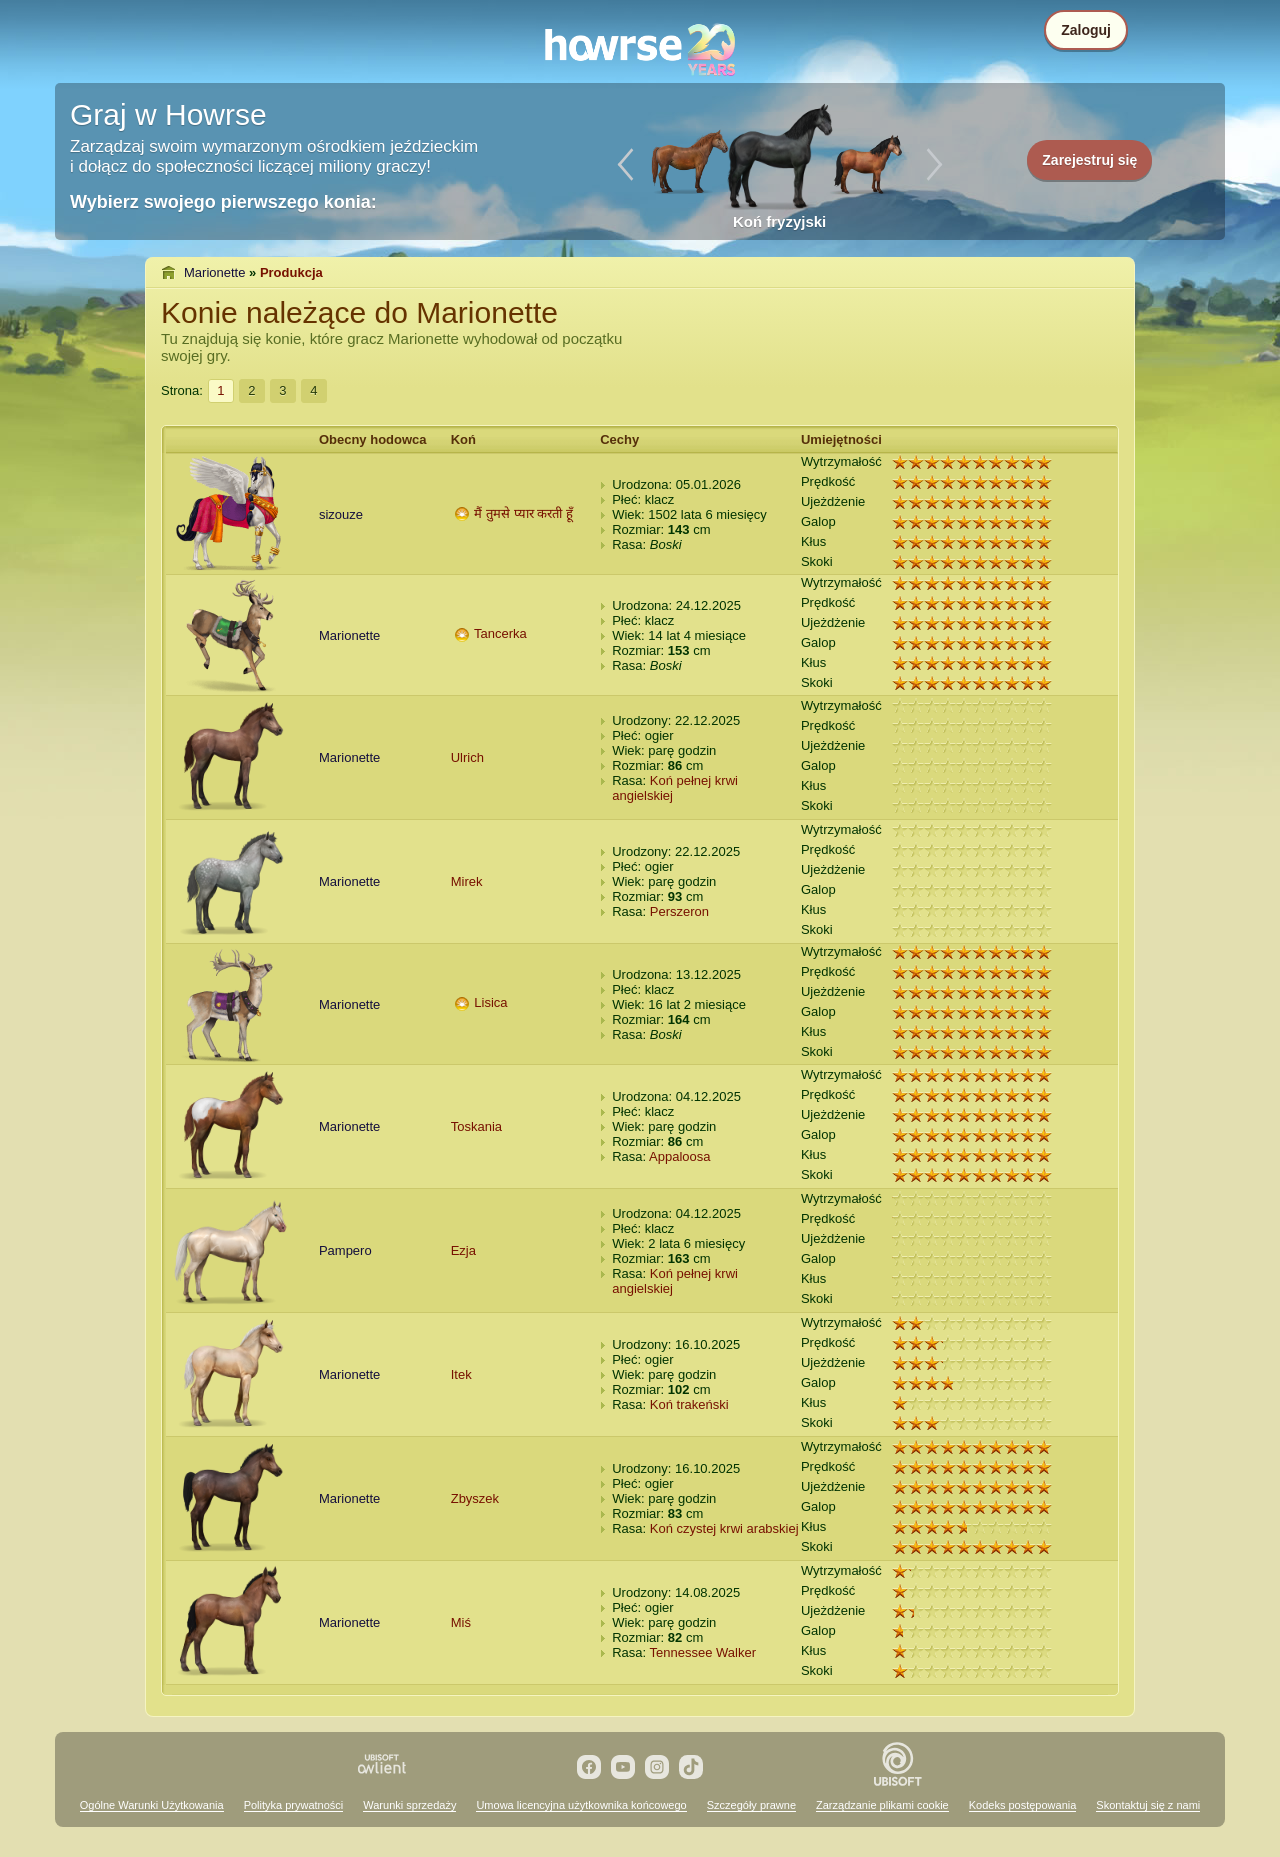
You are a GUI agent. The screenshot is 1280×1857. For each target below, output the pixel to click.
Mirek (467, 881)
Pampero (345, 1250)
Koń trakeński (689, 1404)
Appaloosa (679, 1156)
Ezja (463, 1250)
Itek (461, 1374)
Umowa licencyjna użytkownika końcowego (581, 1805)
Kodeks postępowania (1023, 1805)
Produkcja (291, 272)
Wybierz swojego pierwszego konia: (223, 202)
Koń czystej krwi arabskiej (724, 1528)
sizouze (341, 514)
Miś (461, 1622)
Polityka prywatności (294, 1805)
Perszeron (679, 911)
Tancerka (500, 633)
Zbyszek (475, 1498)
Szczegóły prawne (751, 1805)
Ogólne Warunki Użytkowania (152, 1805)
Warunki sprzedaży (409, 1805)
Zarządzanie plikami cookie (882, 1805)
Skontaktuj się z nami (1148, 1805)
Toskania (476, 1126)
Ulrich (467, 757)
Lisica (490, 1002)
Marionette (214, 272)
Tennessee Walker (703, 1652)
